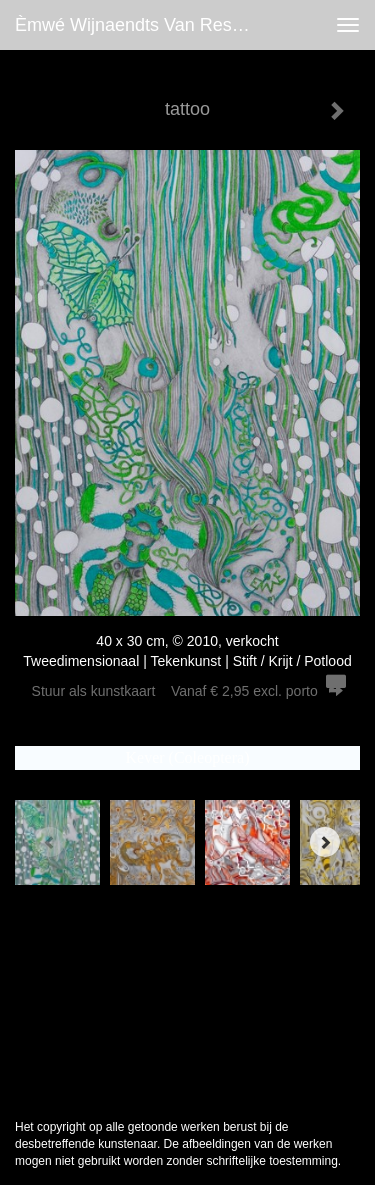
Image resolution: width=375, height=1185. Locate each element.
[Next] (325, 842)
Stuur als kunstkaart (188, 691)
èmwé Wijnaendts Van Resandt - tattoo (143, 25)
